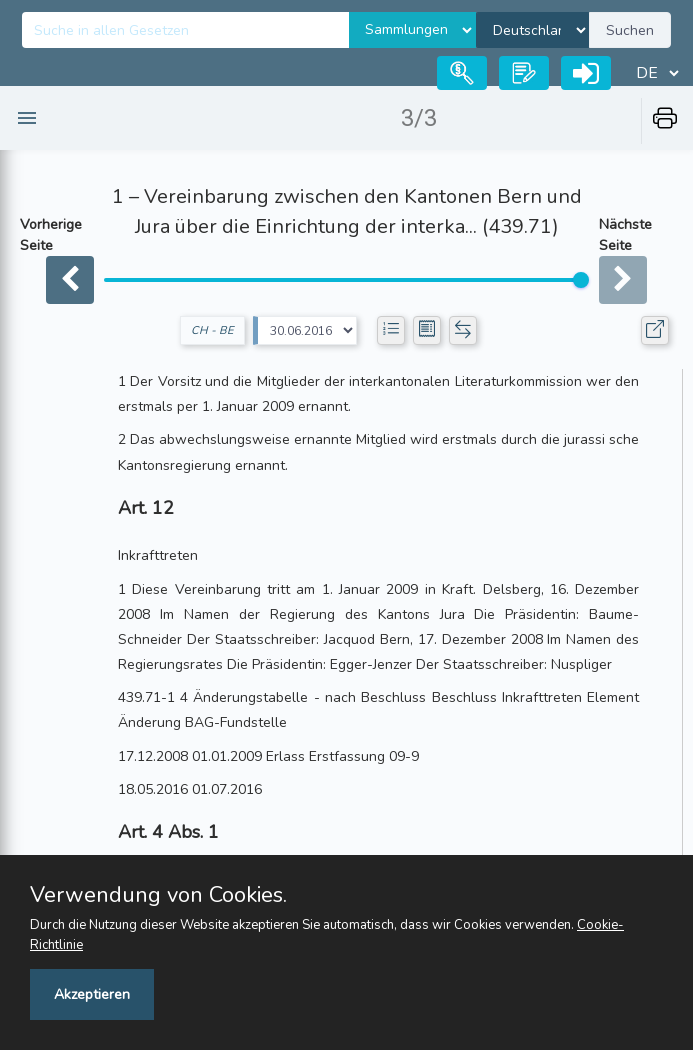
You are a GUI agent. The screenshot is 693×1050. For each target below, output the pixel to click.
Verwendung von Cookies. (158, 895)
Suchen (630, 30)
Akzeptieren (92, 994)
